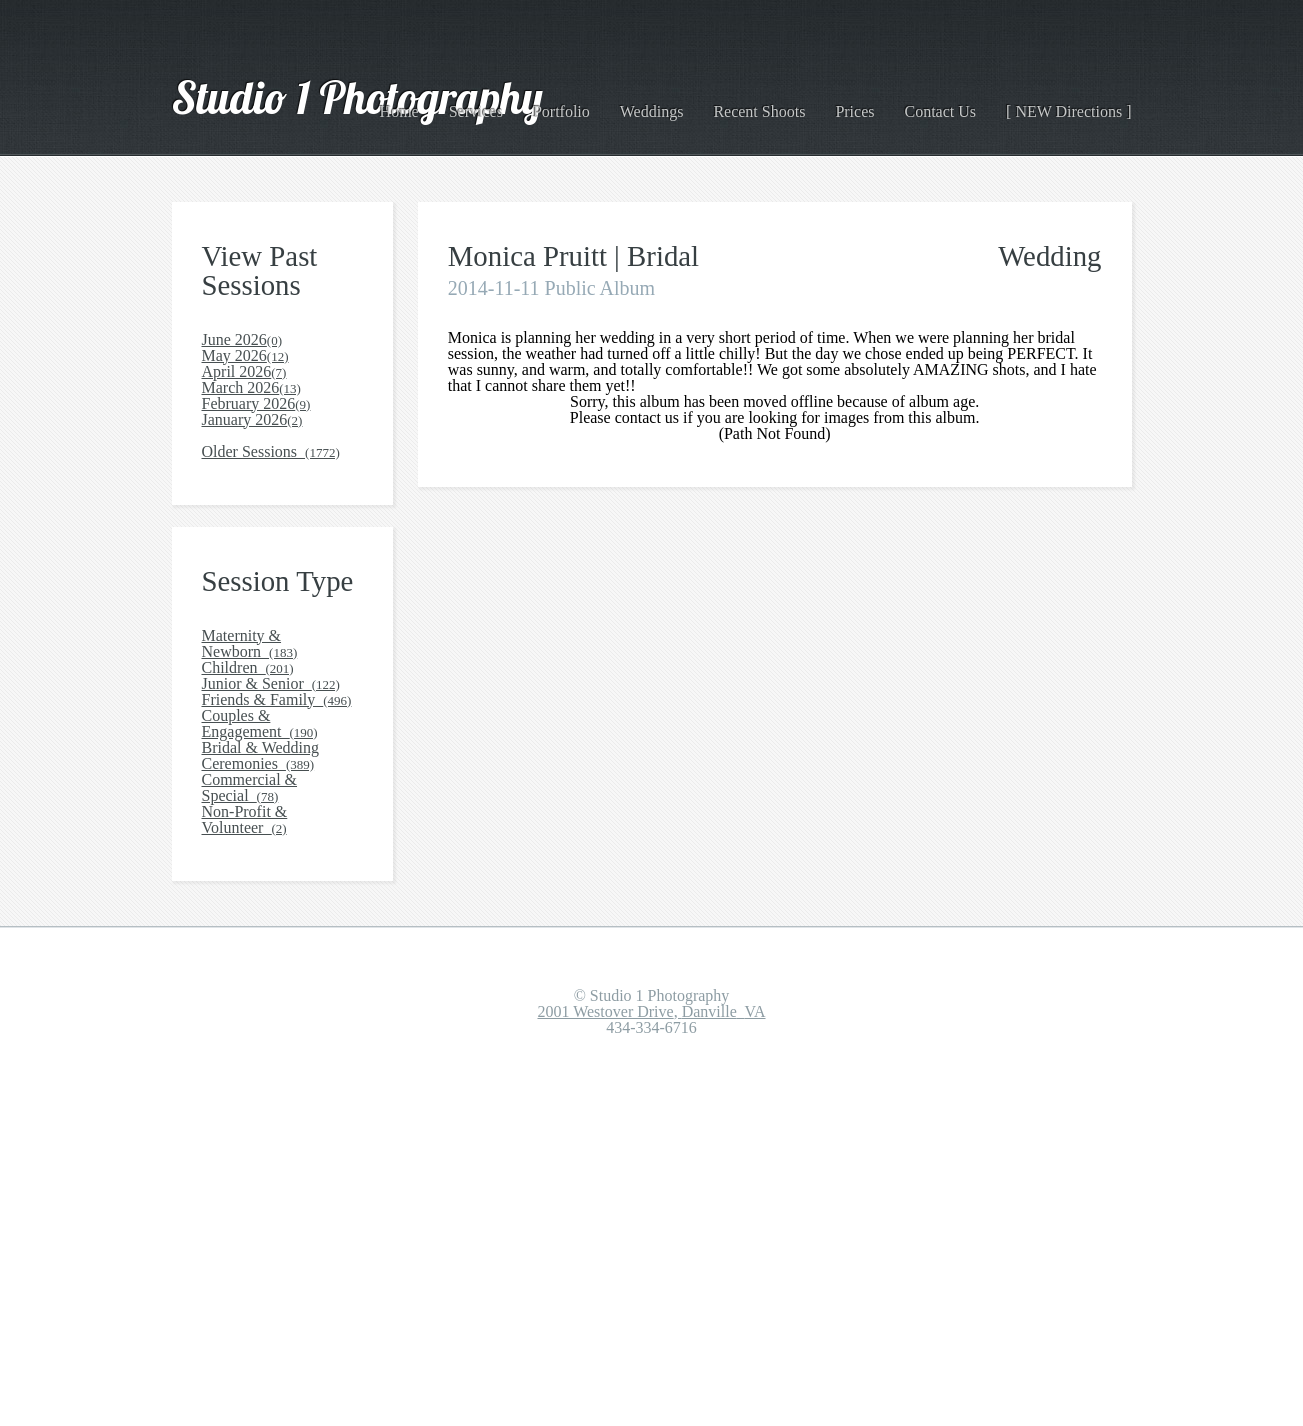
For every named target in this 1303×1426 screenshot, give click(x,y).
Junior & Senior (265, 888)
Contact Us (956, 103)
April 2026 (240, 418)
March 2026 (246, 453)
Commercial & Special (278, 1092)
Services (516, 103)
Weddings (679, 103)
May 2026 (241, 384)
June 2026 (241, 350)
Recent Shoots (782, 103)
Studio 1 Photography (330, 103)
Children (243, 854)
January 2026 (250, 521)
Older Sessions (267, 589)
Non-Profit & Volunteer (280, 1126)
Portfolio (595, 103)
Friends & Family (267, 922)
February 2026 (253, 487)
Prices (873, 103)
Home (445, 103)
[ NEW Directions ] (1076, 103)
